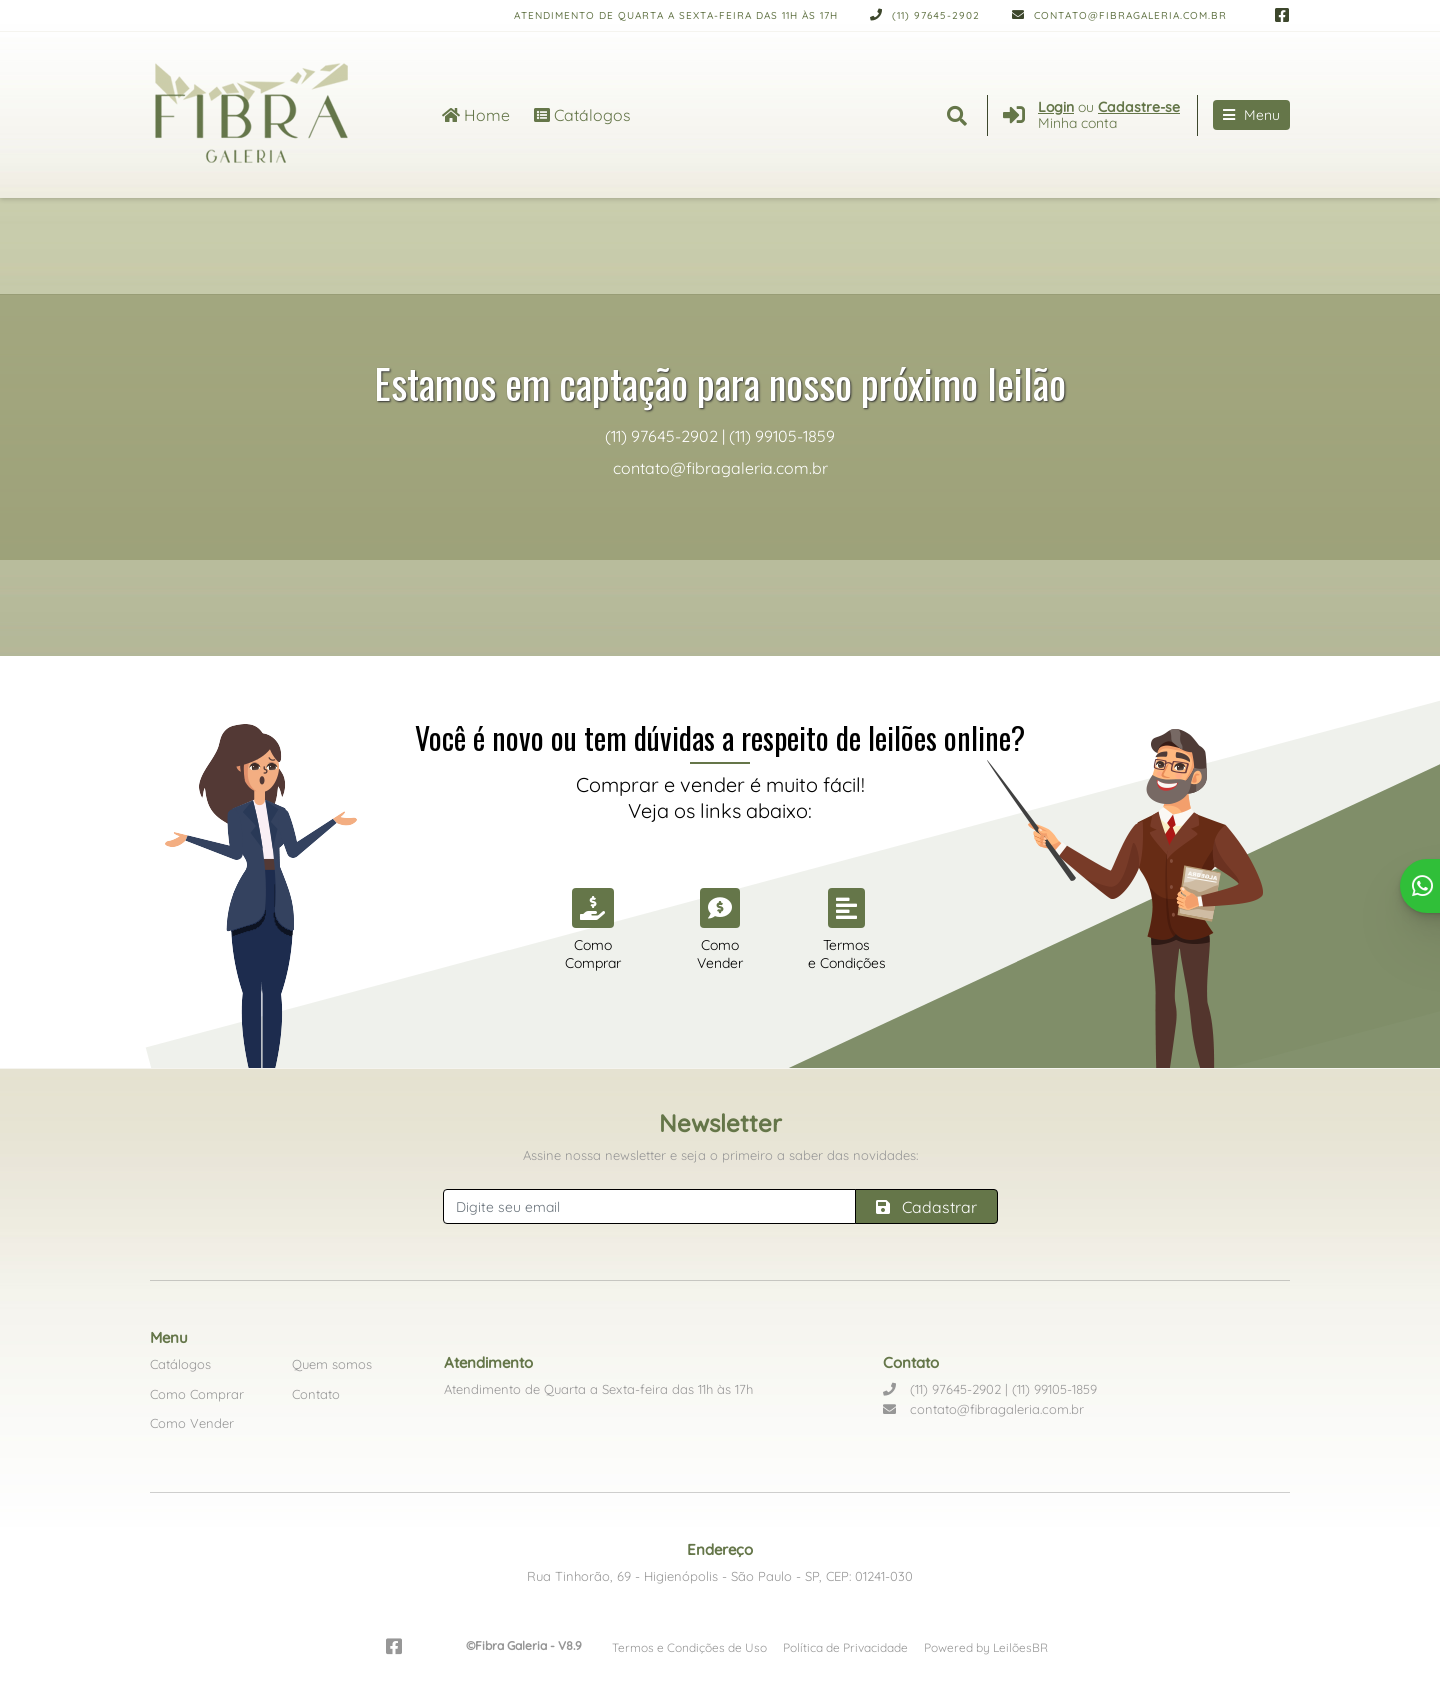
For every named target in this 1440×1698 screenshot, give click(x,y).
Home (476, 115)
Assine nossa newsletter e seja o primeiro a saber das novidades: (720, 1155)
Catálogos (582, 115)
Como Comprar (197, 1394)
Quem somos (332, 1364)
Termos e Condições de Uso (689, 1647)
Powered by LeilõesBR (986, 1647)
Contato (316, 1394)
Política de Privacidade (845, 1647)
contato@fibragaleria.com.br (1119, 15)
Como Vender (192, 1423)
